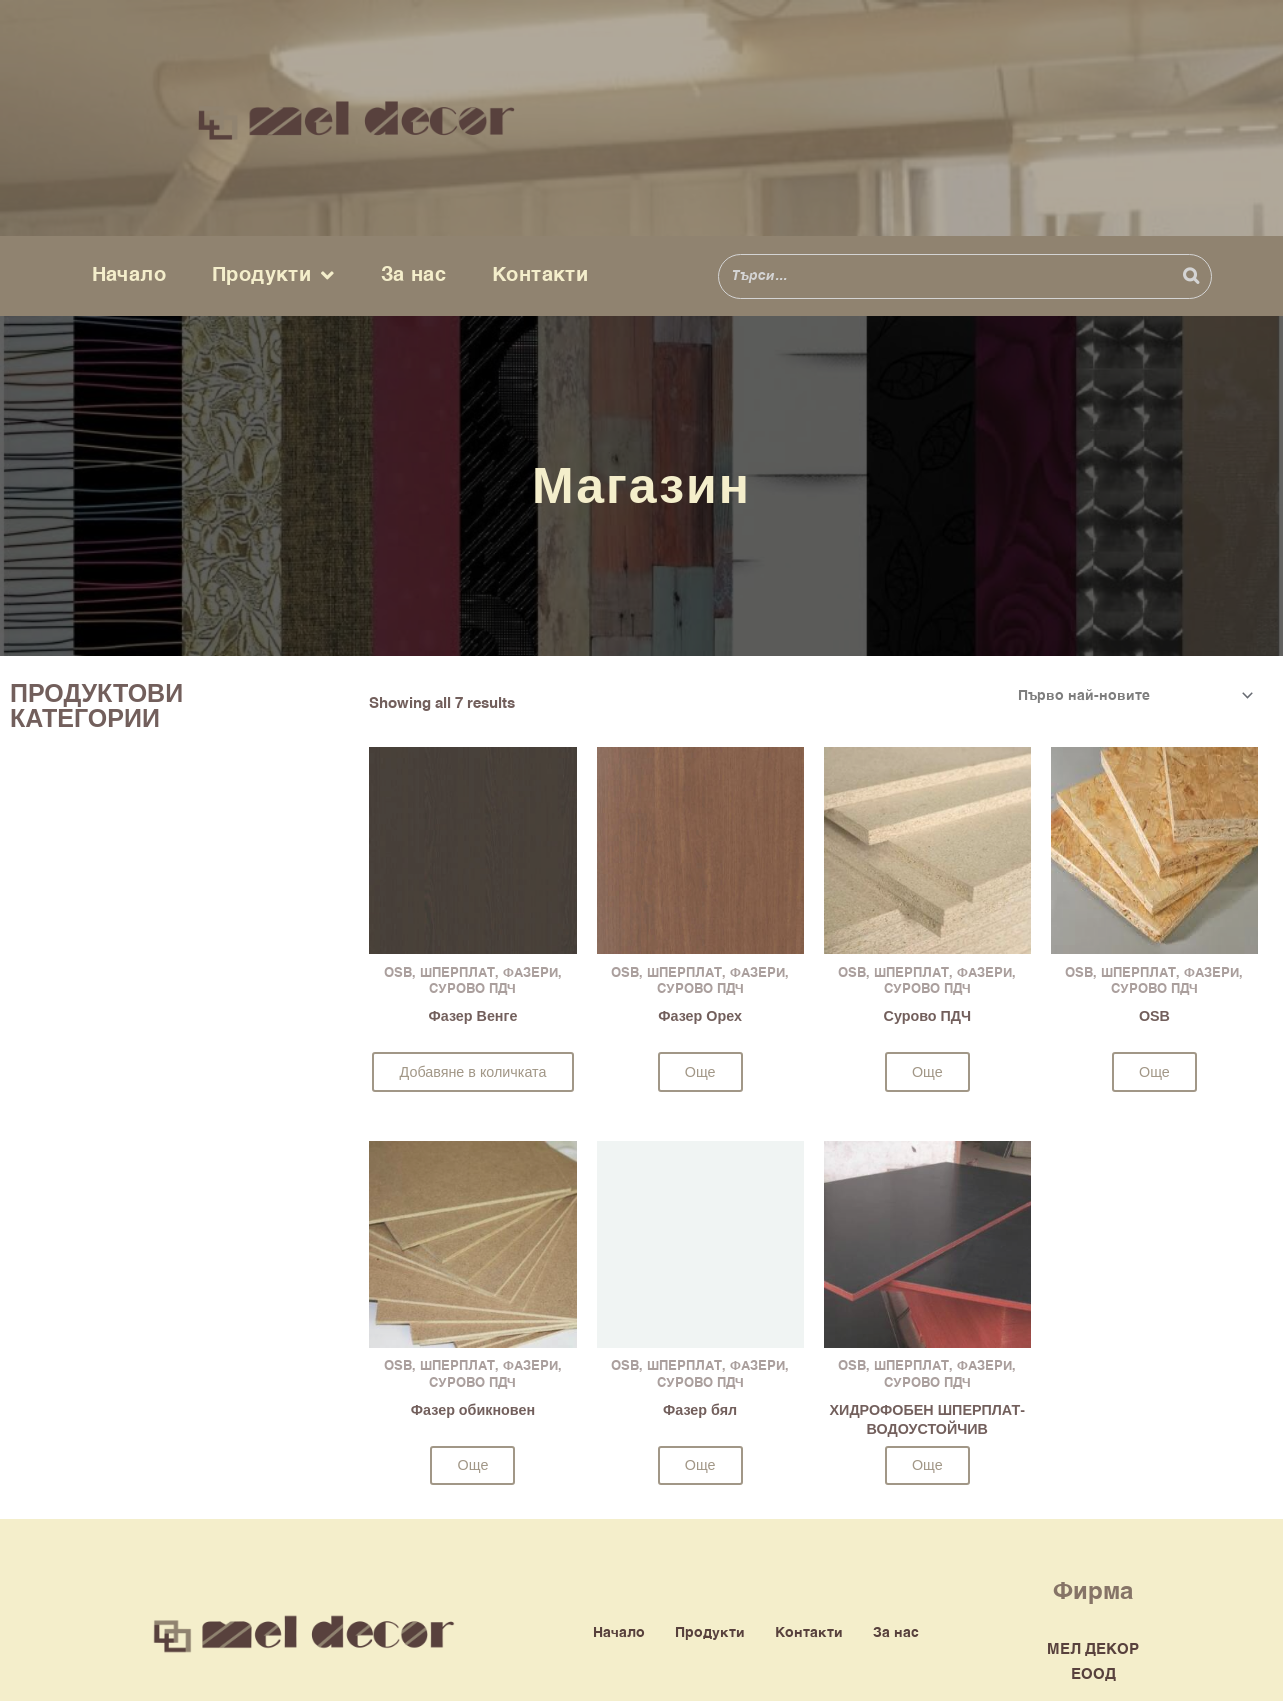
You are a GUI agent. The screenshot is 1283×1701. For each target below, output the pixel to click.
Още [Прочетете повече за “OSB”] (1154, 1073)
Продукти (273, 276)
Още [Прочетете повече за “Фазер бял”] (700, 1467)
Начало (129, 275)
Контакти (540, 275)
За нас (413, 275)
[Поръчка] (1130, 696)
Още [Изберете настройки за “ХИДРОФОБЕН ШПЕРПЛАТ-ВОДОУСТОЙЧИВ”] (927, 1468)
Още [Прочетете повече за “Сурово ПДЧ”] (927, 1073)
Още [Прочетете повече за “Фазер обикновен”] (473, 1467)
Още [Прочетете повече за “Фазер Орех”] (700, 1073)
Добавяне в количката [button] (473, 1073)
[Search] (1191, 276)
